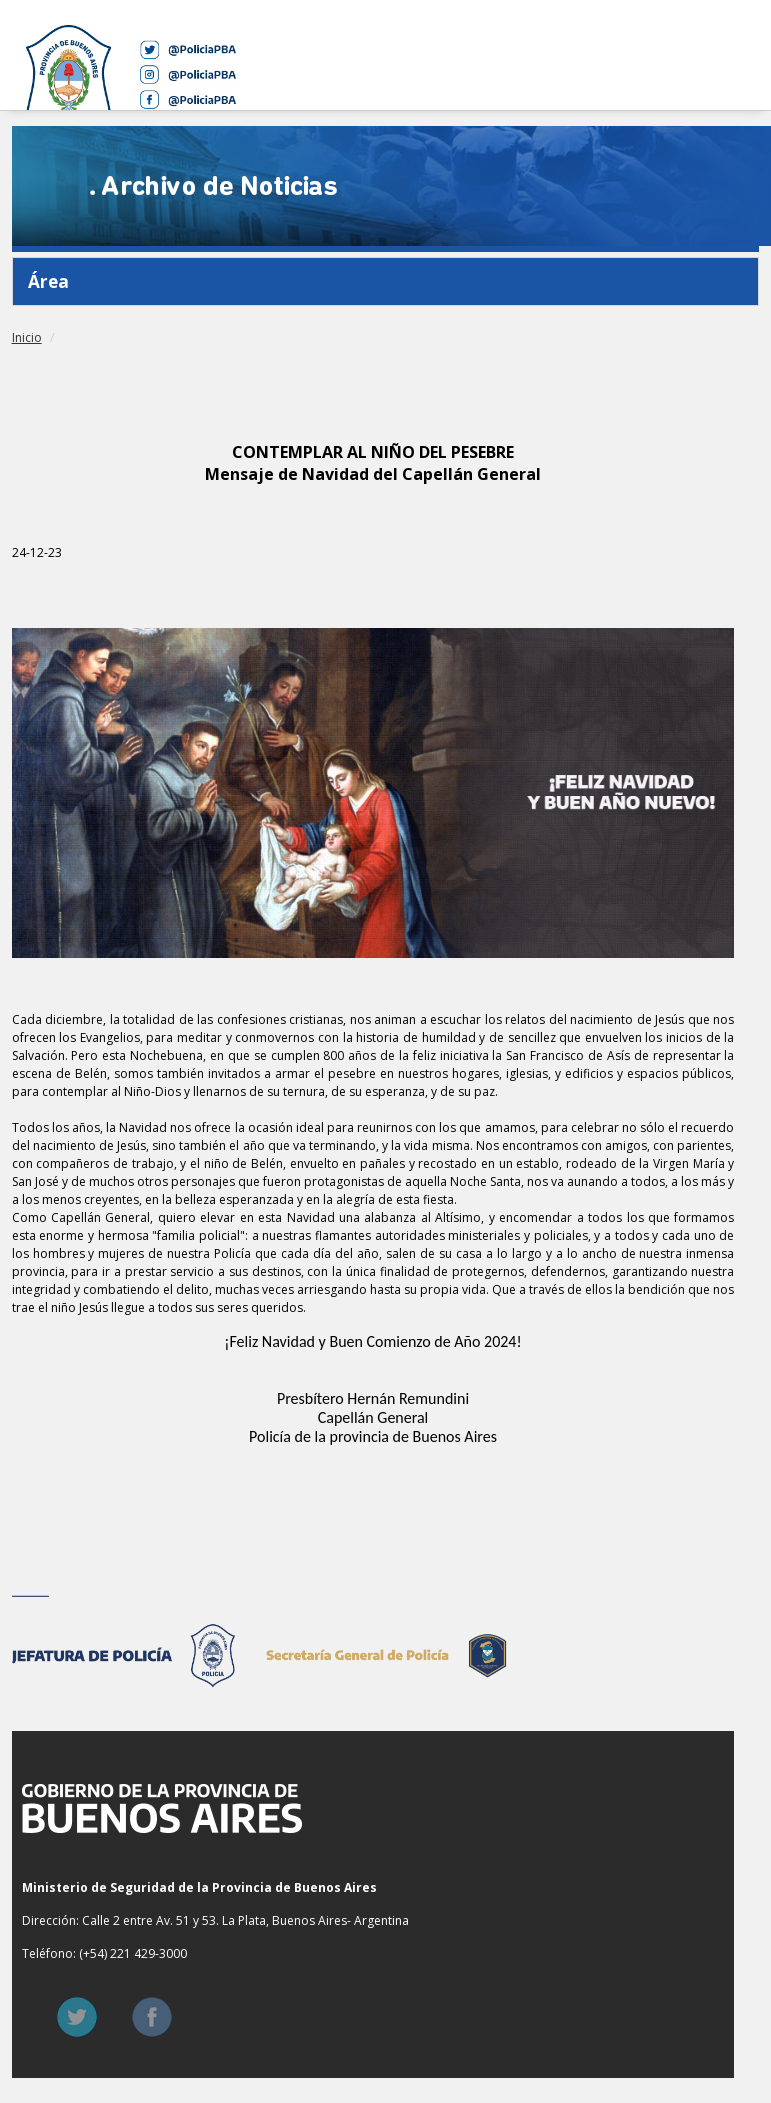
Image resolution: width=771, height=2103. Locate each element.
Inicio (27, 337)
